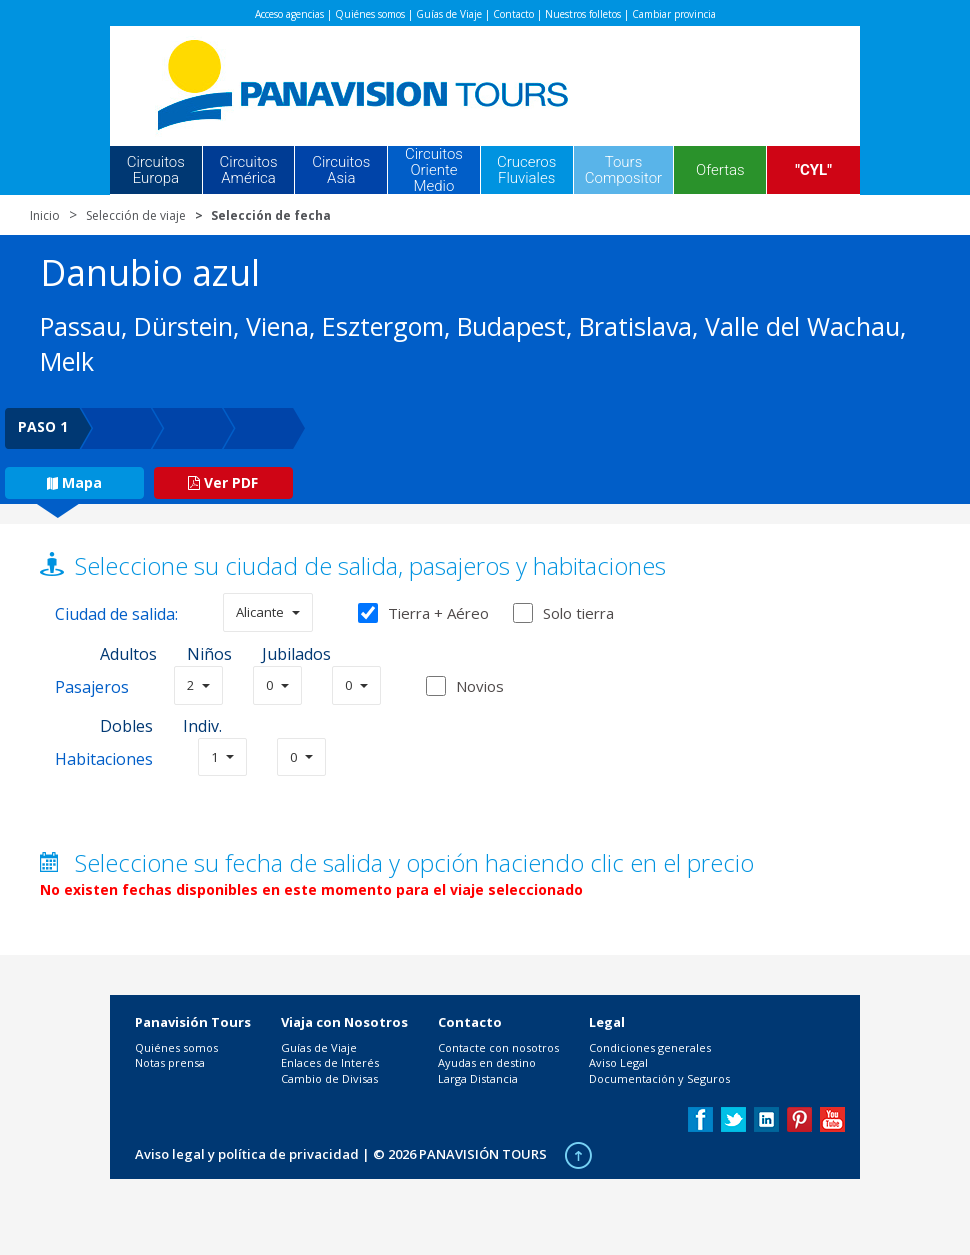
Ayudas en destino (487, 1062)
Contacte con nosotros (498, 1047)
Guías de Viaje (449, 14)
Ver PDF (223, 482)
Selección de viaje (136, 215)
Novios (480, 686)
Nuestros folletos (583, 14)
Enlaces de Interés (330, 1062)
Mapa (74, 482)
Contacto (513, 14)
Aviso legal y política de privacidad (247, 1154)
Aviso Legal (618, 1062)
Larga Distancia (478, 1078)
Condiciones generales (650, 1047)
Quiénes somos (370, 14)
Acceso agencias (289, 14)
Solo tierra (563, 613)
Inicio (45, 215)
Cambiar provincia (674, 14)
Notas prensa (170, 1062)
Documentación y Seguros (659, 1078)
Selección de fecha (271, 215)
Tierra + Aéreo (423, 613)
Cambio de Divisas (329, 1078)
